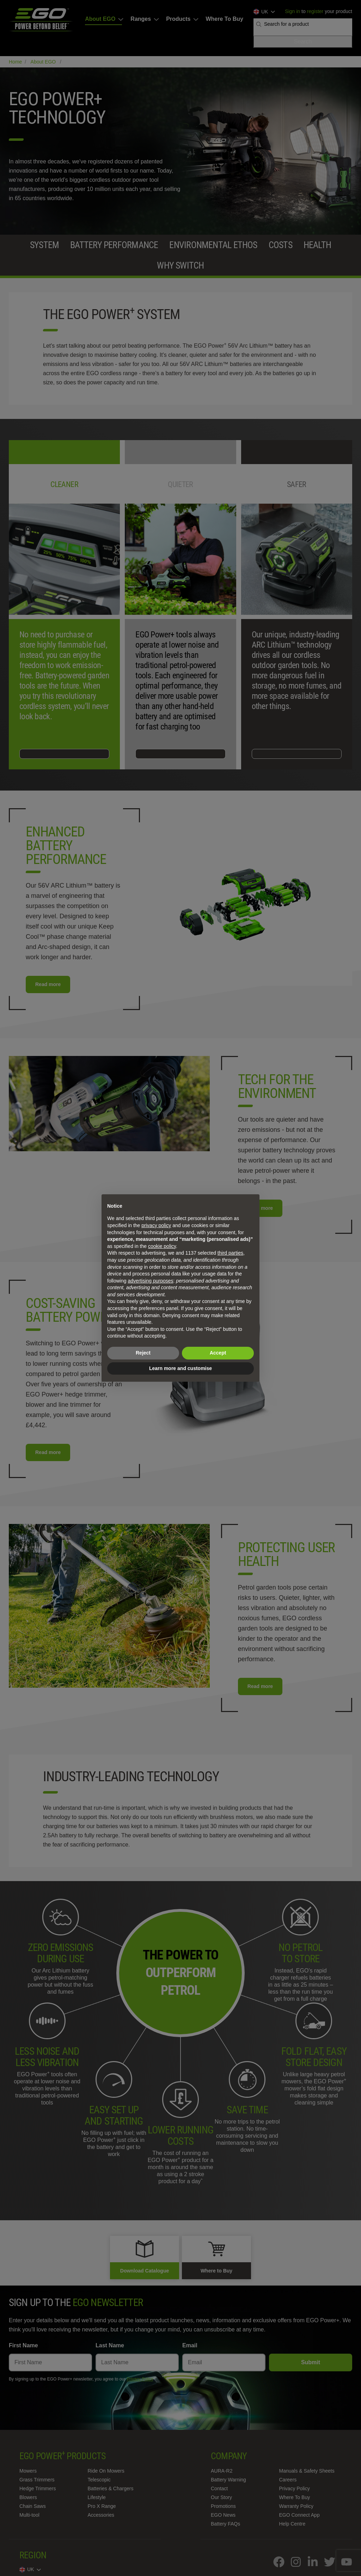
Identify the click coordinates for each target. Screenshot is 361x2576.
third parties (230, 1253)
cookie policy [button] (162, 1246)
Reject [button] (143, 1353)
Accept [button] (218, 1353)
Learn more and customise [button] (180, 1368)
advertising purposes (150, 1281)
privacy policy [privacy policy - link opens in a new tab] (156, 1225)
